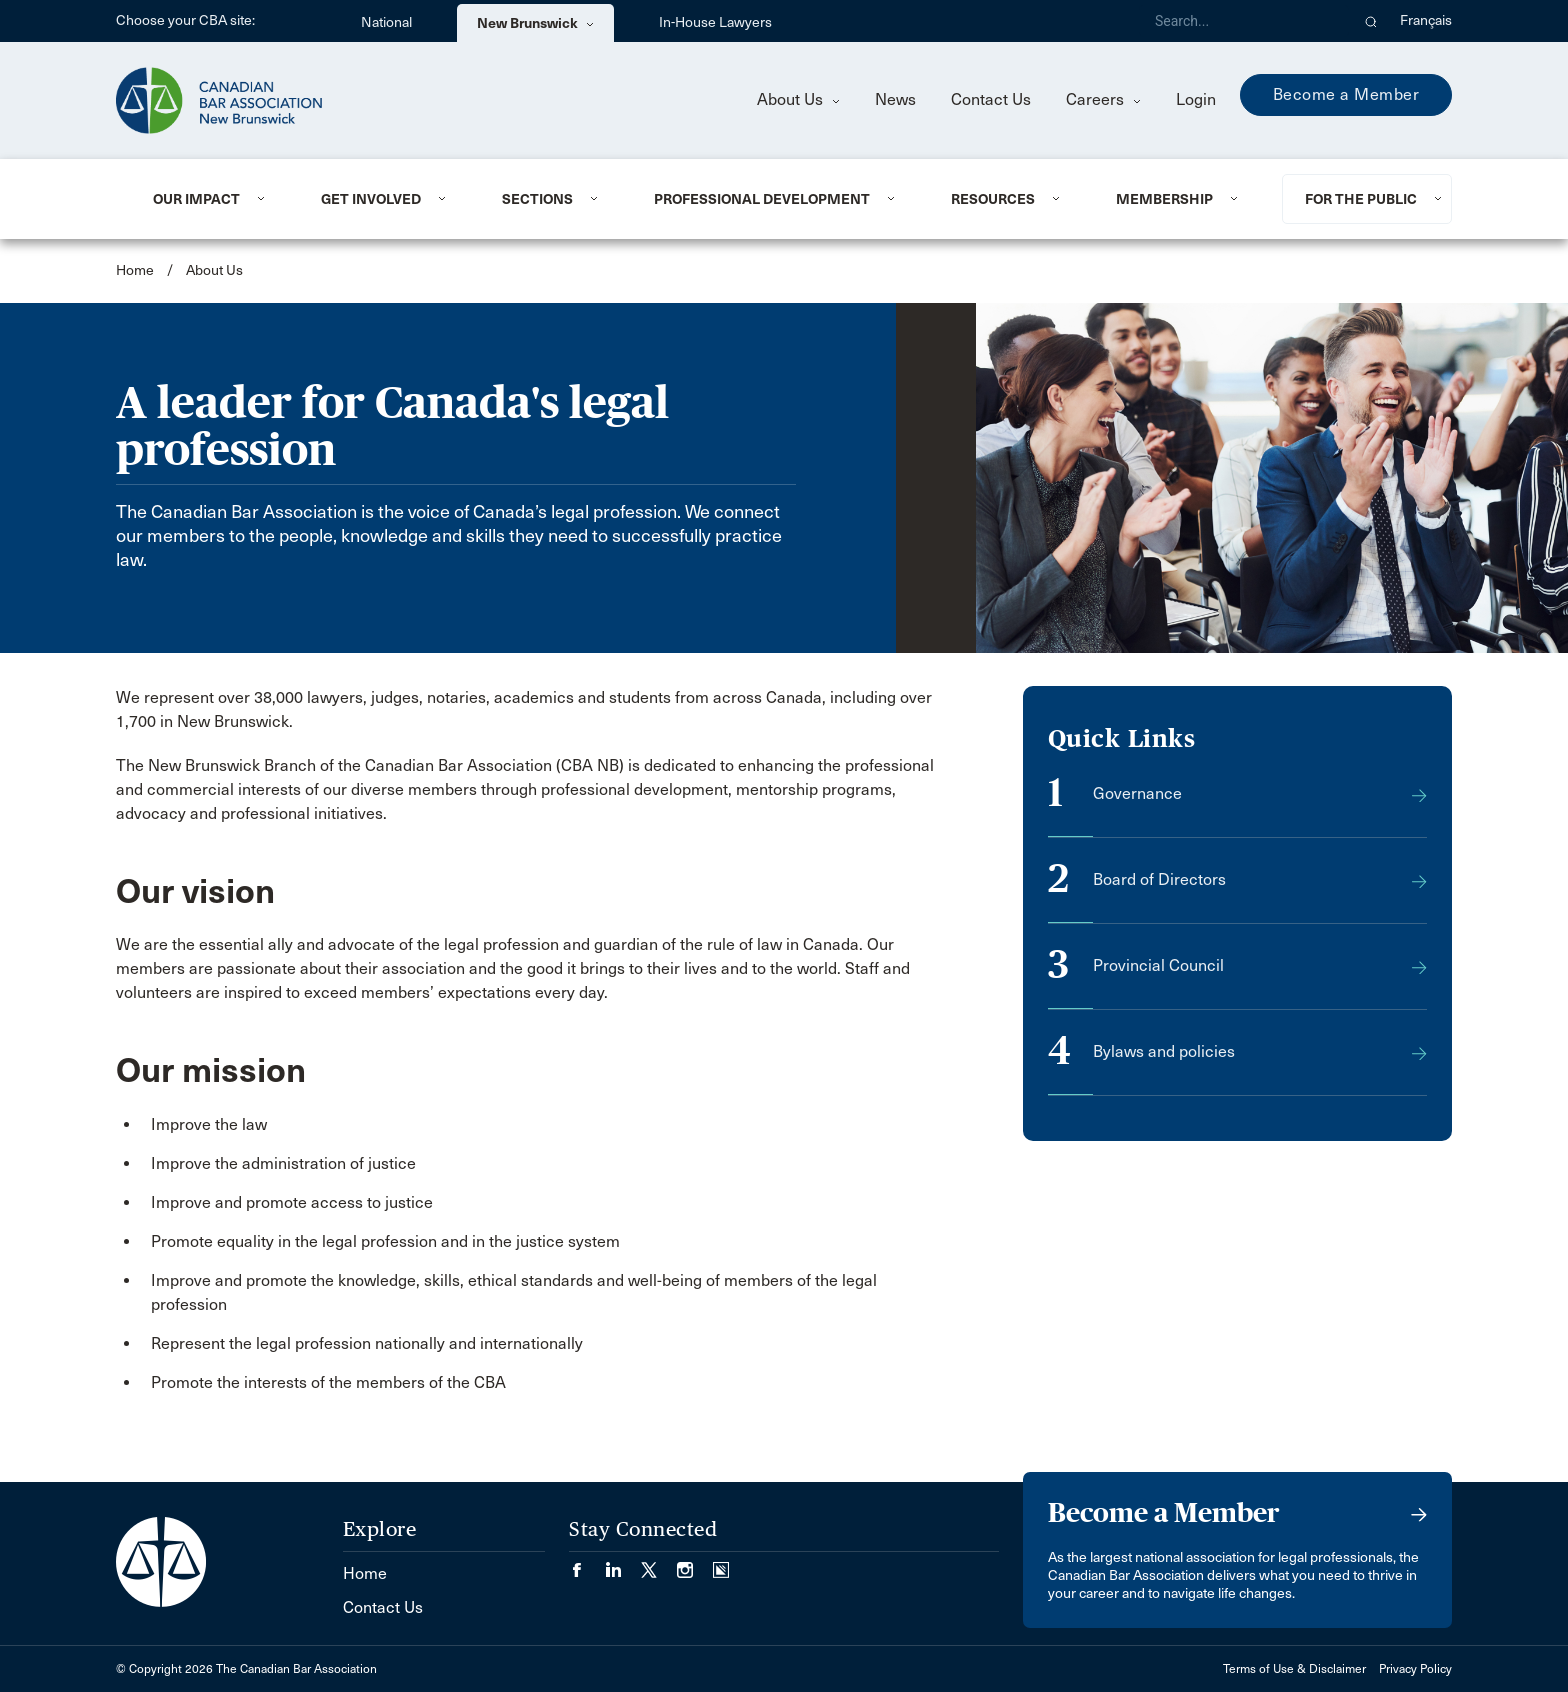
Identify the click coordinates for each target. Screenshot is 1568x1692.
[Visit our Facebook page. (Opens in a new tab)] (587, 1563)
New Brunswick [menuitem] (535, 23)
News (895, 99)
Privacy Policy (1415, 1669)
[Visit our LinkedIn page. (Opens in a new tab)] (623, 1563)
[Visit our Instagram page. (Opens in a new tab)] (695, 1563)
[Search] (1244, 21)
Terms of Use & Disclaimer (1294, 1669)
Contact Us (991, 99)
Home (135, 270)
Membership (1164, 199)
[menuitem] (212, 199)
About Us (798, 99)
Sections (537, 199)
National (386, 22)
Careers (1103, 99)
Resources (993, 199)
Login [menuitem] (1196, 99)
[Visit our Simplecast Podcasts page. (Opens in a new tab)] (721, 1563)
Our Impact (196, 199)
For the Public (1361, 199)
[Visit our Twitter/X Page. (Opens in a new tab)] (659, 1563)
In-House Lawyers (715, 22)
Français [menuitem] (1426, 20)
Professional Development (762, 199)
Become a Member (1346, 94)
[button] (1371, 21)
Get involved (371, 199)
